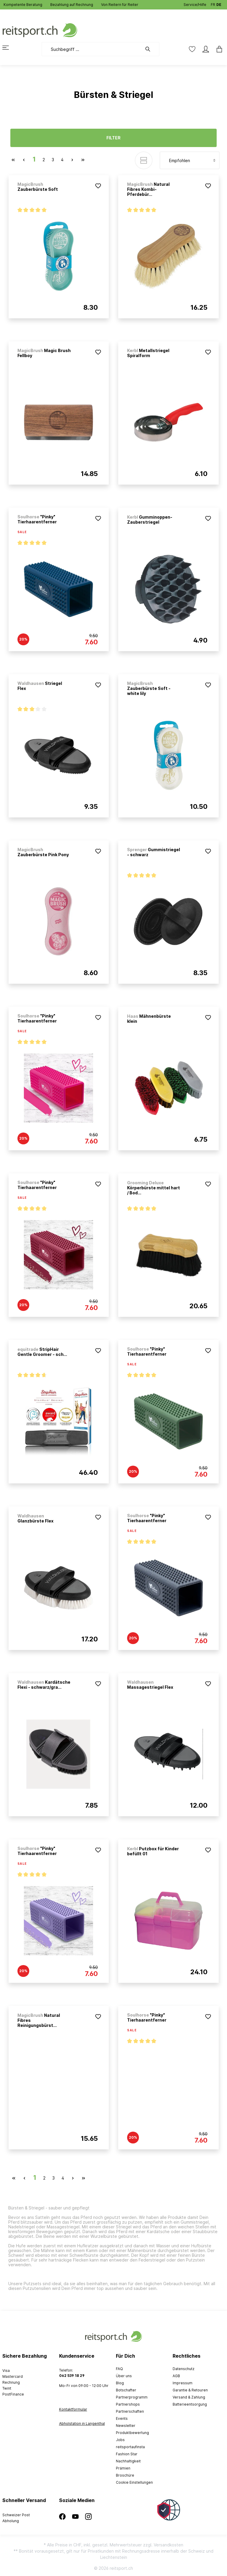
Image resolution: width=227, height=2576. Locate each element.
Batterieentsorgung (190, 2404)
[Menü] (9, 47)
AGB (176, 2376)
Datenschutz (183, 2369)
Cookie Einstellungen (134, 2482)
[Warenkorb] (218, 49)
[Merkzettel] (192, 49)
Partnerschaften (130, 2411)
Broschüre (125, 2475)
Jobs (120, 2440)
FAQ (119, 2369)
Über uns (124, 2376)
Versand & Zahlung (189, 2397)
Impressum (182, 2383)
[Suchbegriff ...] (91, 49)
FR (213, 3)
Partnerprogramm (131, 2397)
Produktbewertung (132, 2432)
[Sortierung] (190, 160)
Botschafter (126, 2390)
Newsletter (125, 2425)
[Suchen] (151, 49)
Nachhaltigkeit (128, 2461)
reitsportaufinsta (130, 2447)
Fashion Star (126, 2454)
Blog (120, 2383)
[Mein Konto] (206, 49)
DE (218, 3)
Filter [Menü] (113, 137)
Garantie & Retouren (190, 2390)
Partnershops (128, 2404)
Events (122, 2418)
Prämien (123, 2468)
